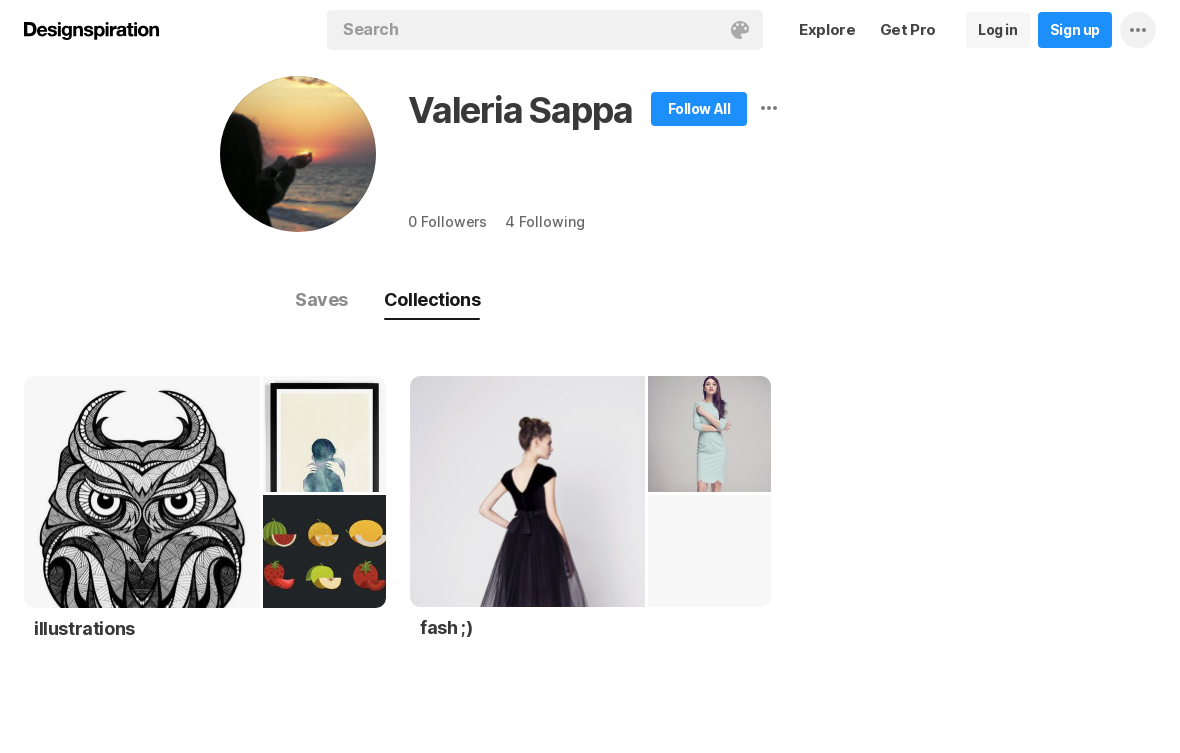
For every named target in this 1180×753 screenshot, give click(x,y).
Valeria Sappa (520, 110)
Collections (432, 299)
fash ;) (446, 627)
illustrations (84, 628)
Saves (321, 299)
